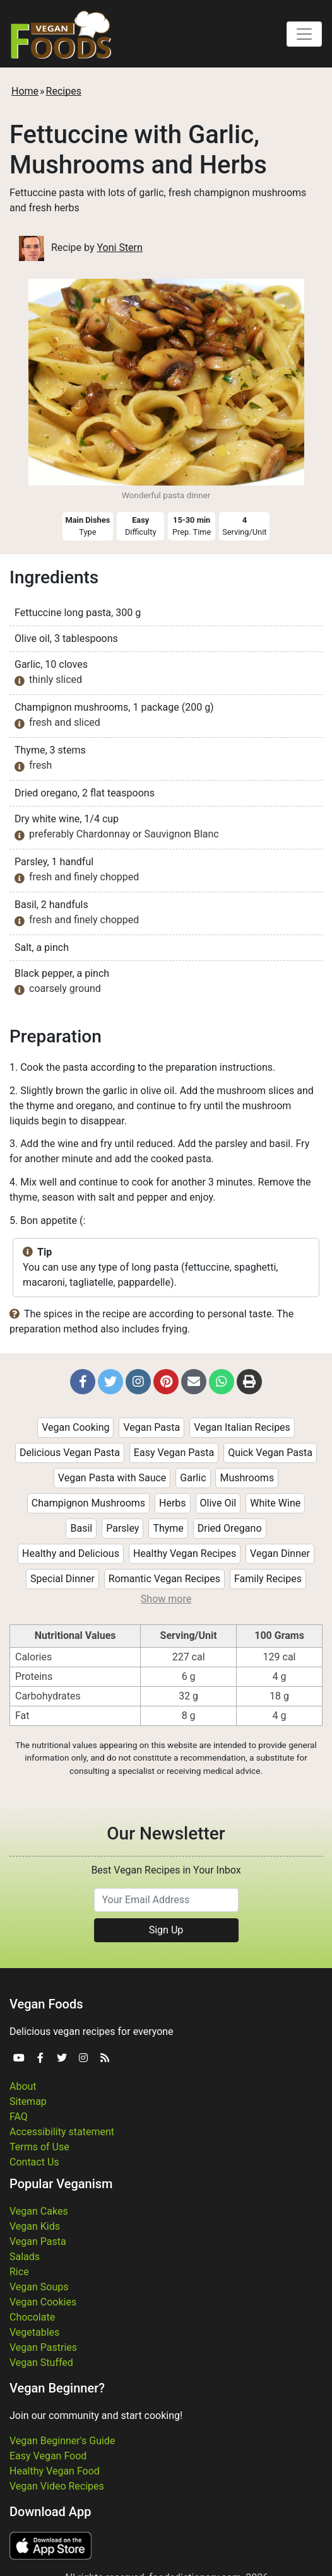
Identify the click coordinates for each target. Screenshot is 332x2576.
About (23, 2086)
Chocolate (32, 2317)
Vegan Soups (39, 2287)
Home (25, 91)
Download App (50, 2511)
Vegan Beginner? (57, 2388)
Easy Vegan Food (47, 2456)
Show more (166, 1599)
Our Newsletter (166, 1833)
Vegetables (34, 2332)
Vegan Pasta (37, 2241)
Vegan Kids (34, 2226)
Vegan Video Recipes (56, 2486)
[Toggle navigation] (304, 34)
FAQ (18, 2117)
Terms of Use (39, 2147)
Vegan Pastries (43, 2347)
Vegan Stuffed (41, 2363)
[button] (82, 1381)
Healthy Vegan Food (54, 2471)
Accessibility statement (61, 2132)
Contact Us (34, 2162)
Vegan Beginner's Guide (62, 2441)
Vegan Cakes (38, 2211)
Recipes (63, 91)
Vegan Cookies (42, 2302)
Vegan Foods (46, 2004)
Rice (19, 2272)
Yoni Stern (119, 248)
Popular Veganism (61, 2183)
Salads (24, 2257)
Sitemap (28, 2101)
